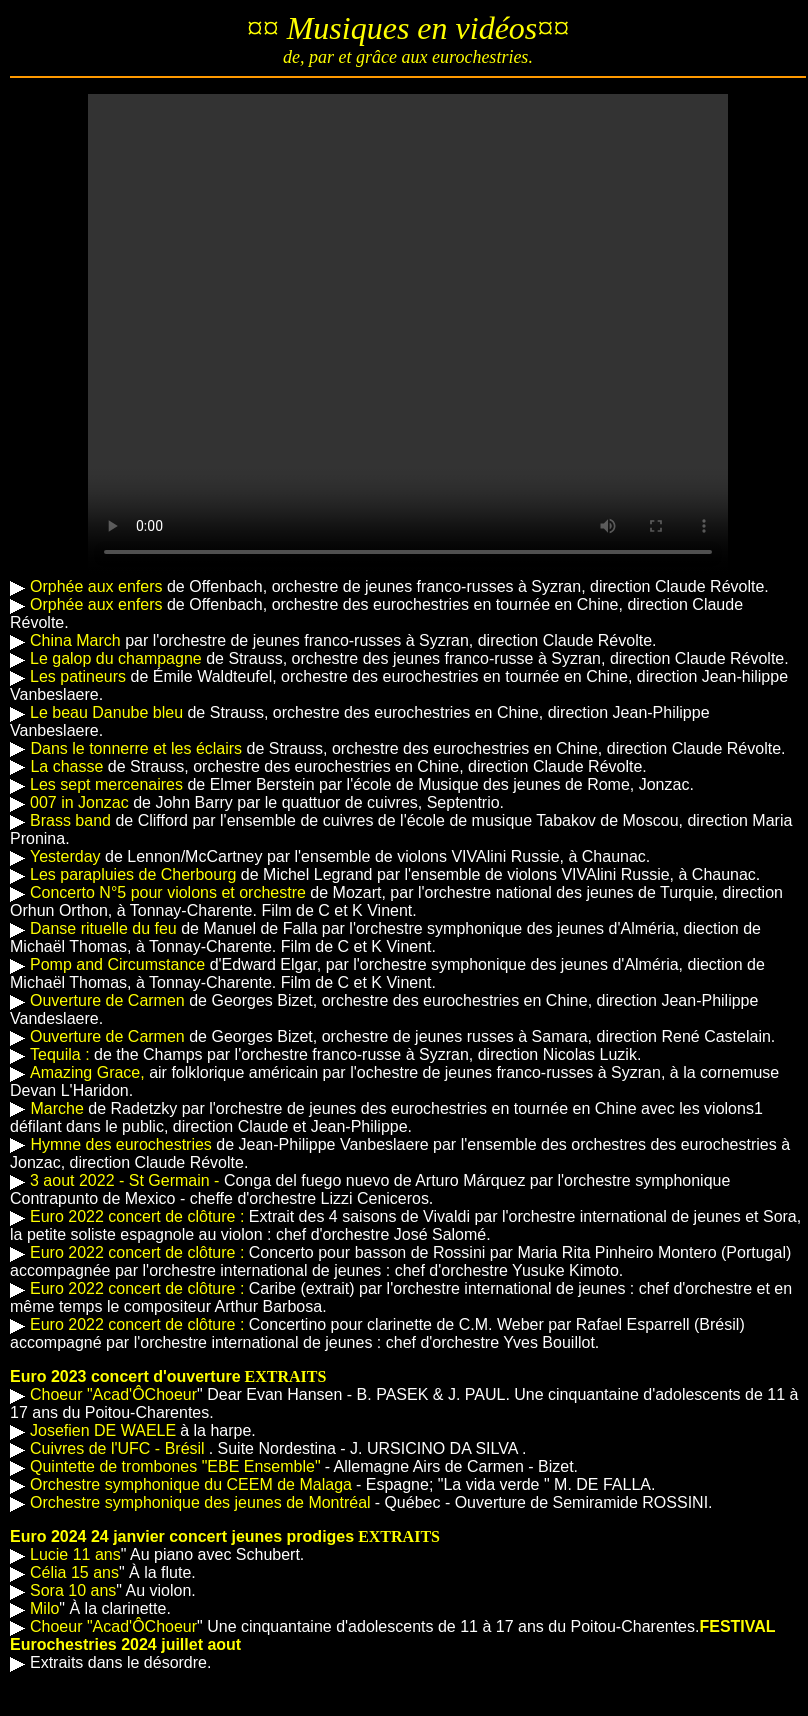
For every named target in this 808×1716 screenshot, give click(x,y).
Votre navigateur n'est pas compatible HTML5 (408, 334)
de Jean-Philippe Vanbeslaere (229, 1144)
